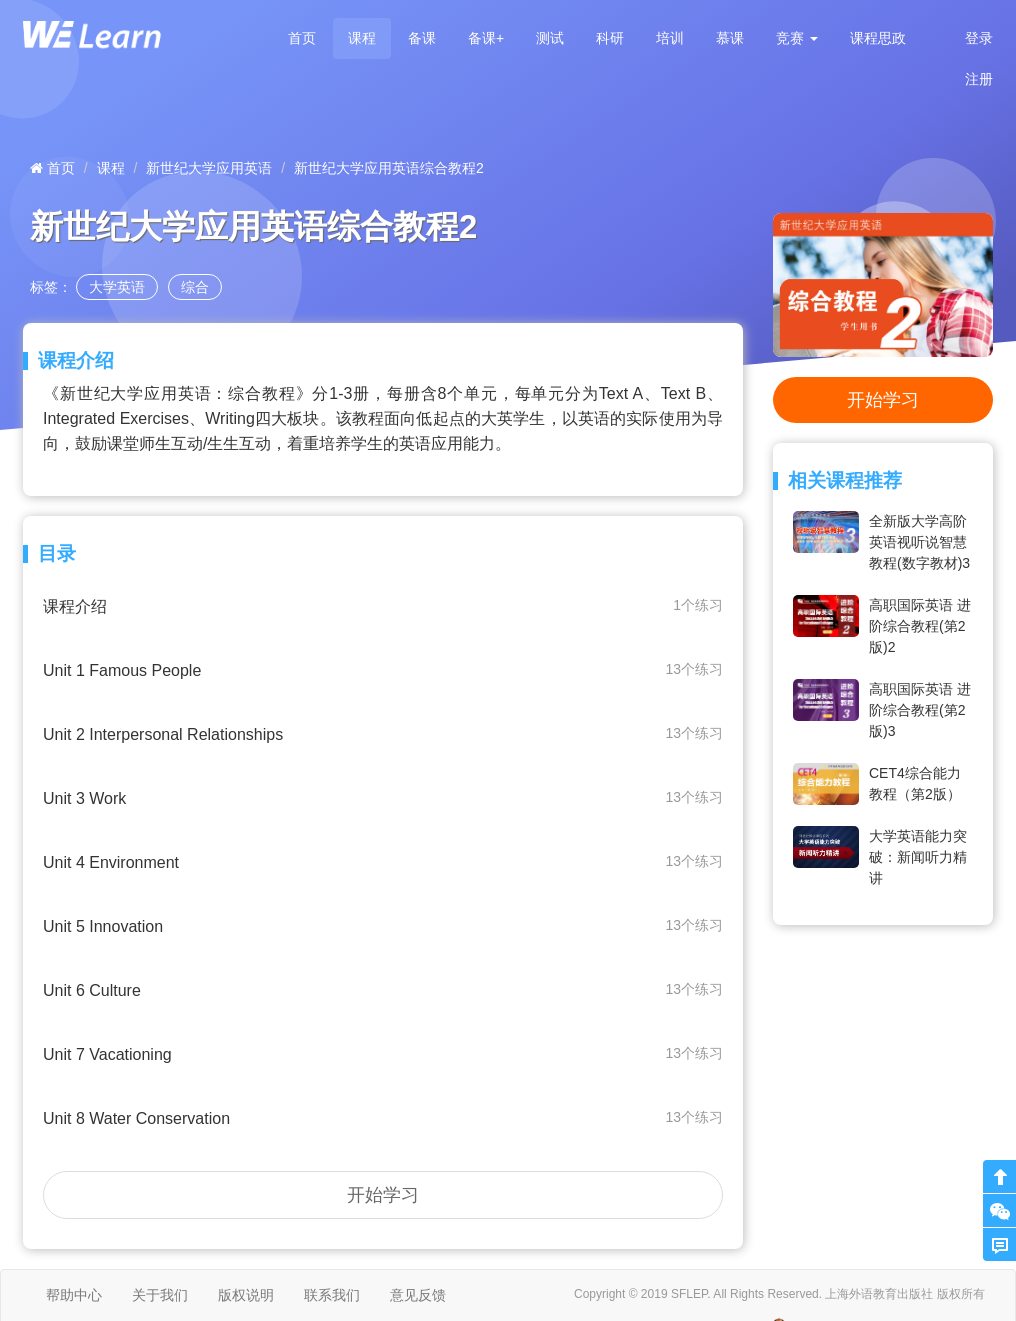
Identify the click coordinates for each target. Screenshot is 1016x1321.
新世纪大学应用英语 (209, 168)
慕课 (730, 38)
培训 (670, 38)
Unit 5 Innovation (383, 925)
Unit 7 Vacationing (383, 1053)
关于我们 (160, 1295)
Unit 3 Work (383, 797)
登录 (979, 38)
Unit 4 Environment (383, 861)
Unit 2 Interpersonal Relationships (383, 733)
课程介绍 (383, 605)
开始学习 (383, 1195)
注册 (979, 79)
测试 (550, 38)
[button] (797, 38)
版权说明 (246, 1295)
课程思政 (878, 38)
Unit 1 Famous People (383, 669)
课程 (362, 38)
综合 (195, 287)
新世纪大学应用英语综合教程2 (389, 168)
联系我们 (332, 1295)
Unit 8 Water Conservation (383, 1117)
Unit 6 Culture (383, 989)
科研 (610, 38)
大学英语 (117, 287)
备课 (422, 38)
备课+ (486, 38)
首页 (302, 38)
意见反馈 (418, 1295)
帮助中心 (74, 1295)
